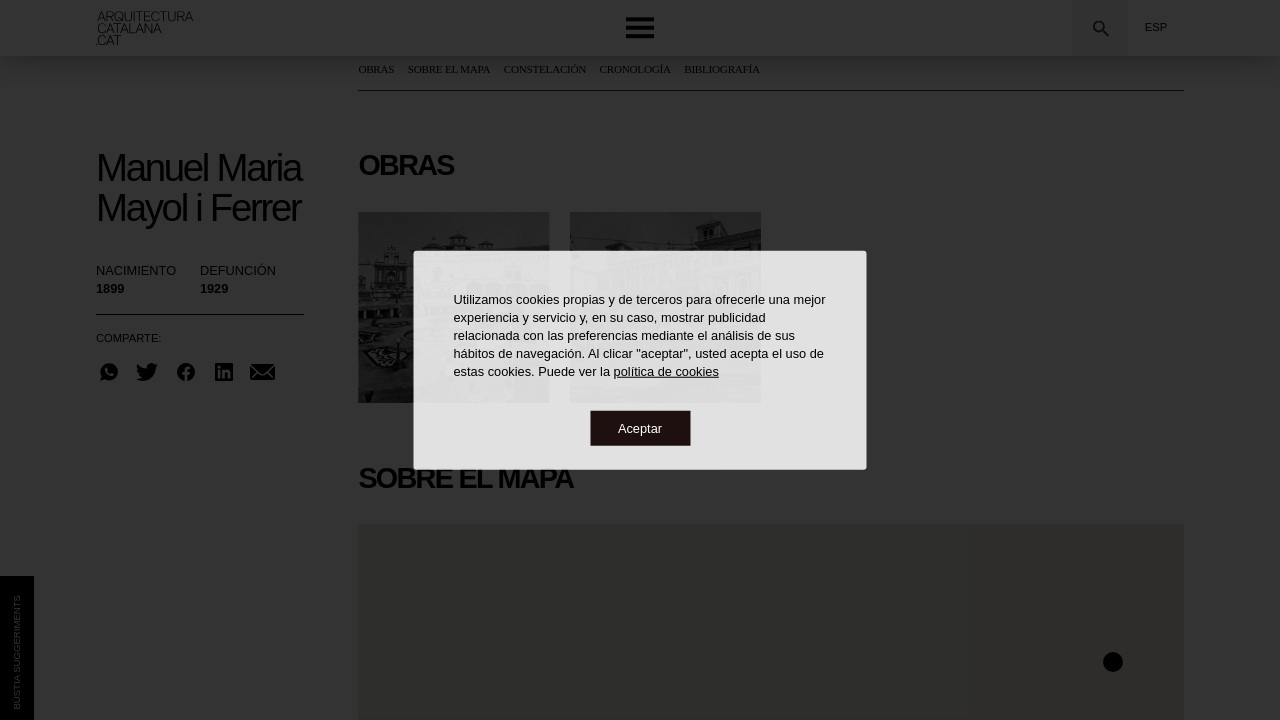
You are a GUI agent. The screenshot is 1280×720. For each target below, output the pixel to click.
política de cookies (666, 370)
